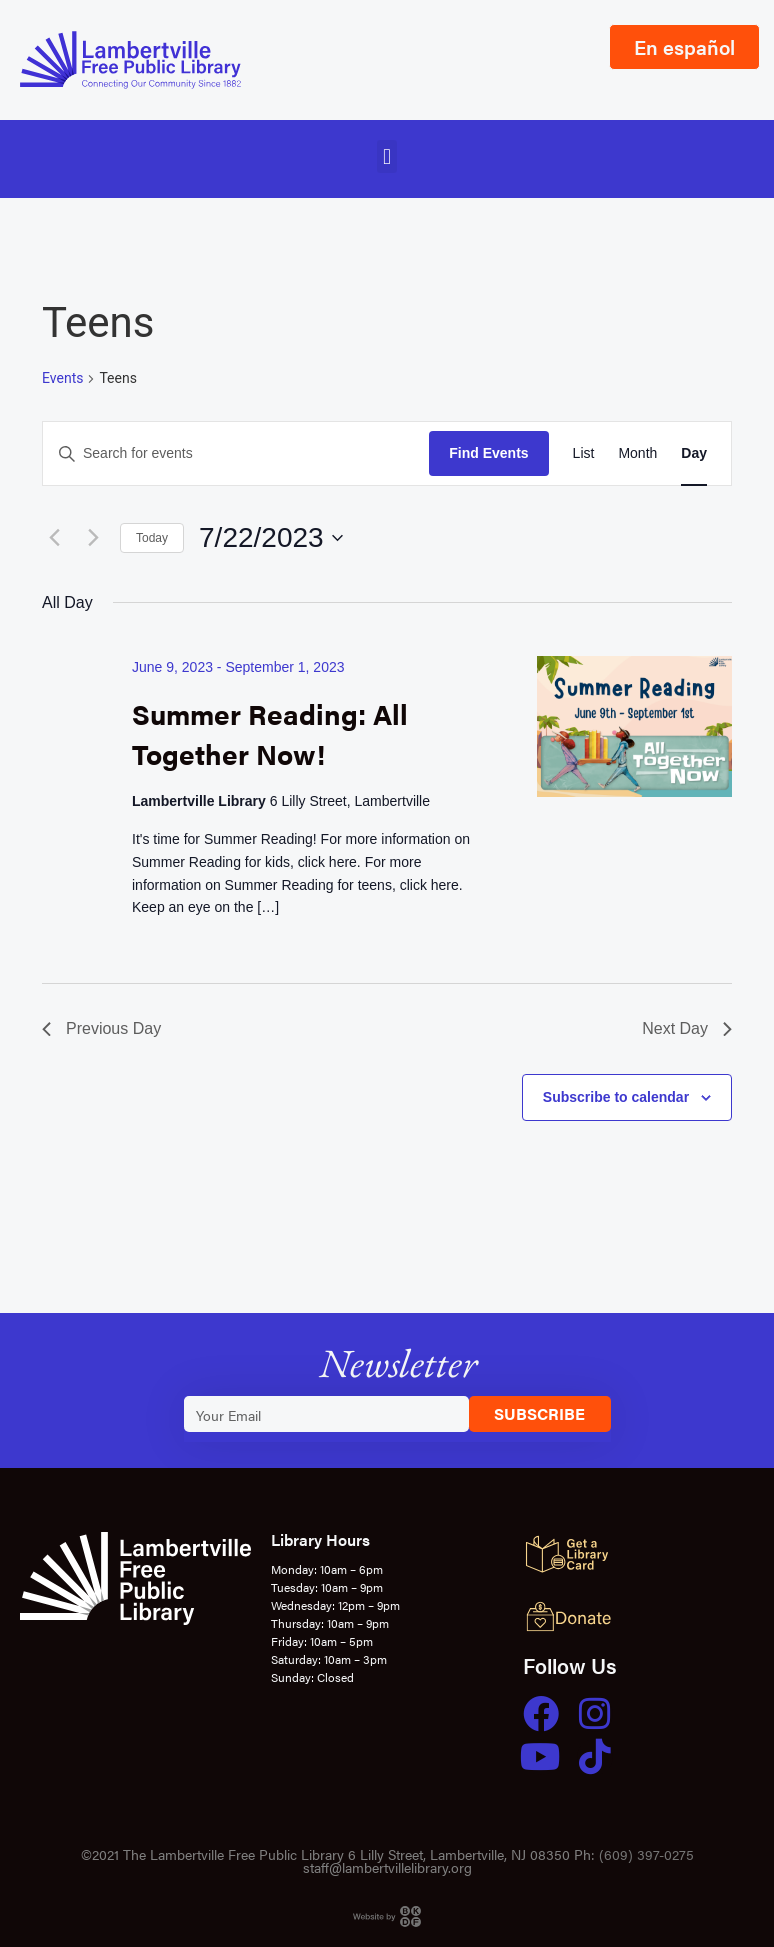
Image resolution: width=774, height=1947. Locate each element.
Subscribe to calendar (616, 1097)
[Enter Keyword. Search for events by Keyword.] (236, 453)
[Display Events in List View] (584, 453)
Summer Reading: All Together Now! (270, 733)
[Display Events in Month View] (637, 453)
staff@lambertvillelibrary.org (387, 1867)
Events (62, 378)
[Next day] (93, 538)
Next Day (687, 1028)
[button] (386, 156)
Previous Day (101, 1028)
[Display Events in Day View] (694, 453)
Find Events (488, 453)
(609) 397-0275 (646, 1854)
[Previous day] (54, 538)
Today (152, 538)
